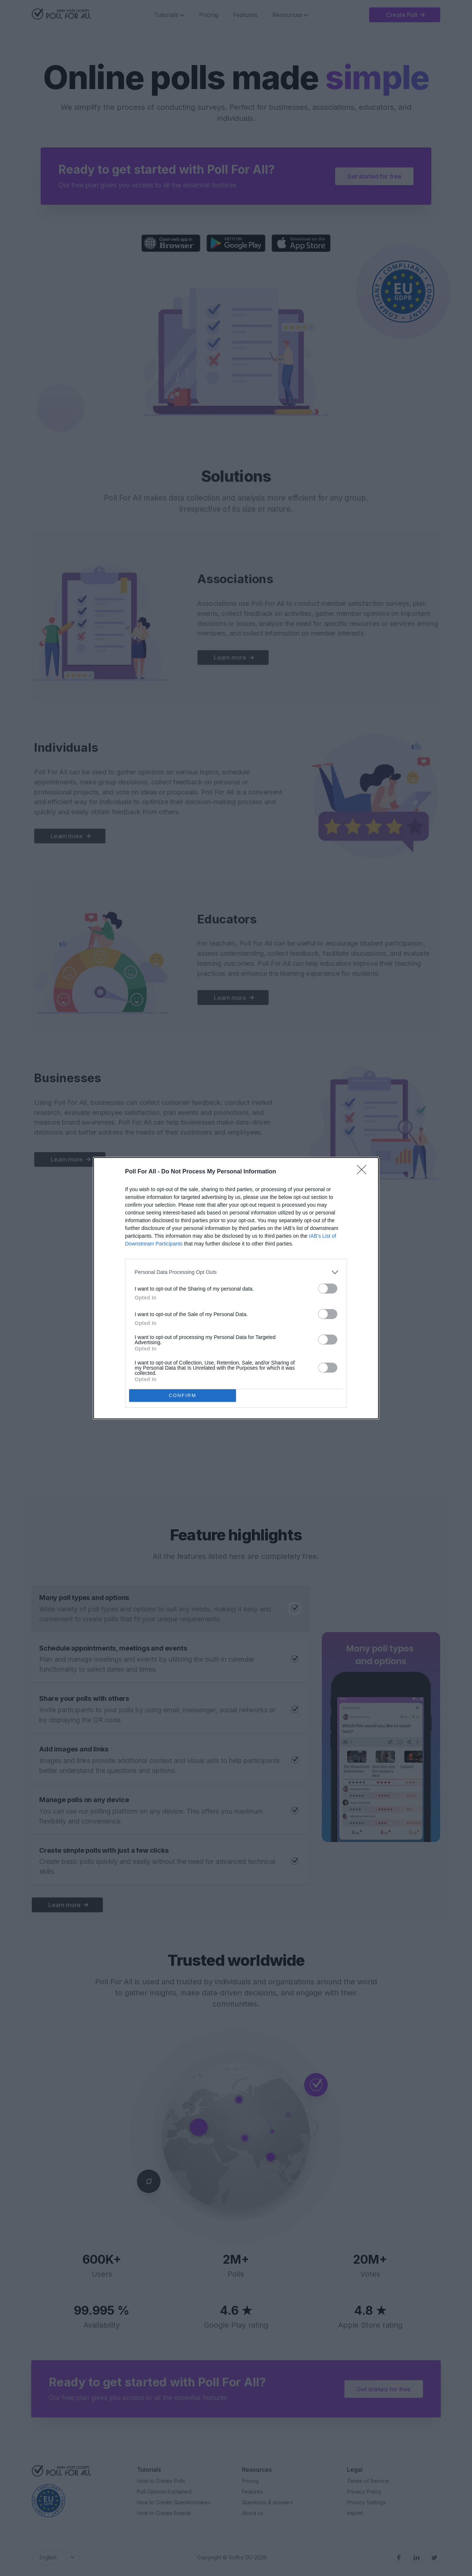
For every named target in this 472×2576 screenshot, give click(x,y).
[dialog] (236, 1288)
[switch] (327, 1289)
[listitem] (236, 1272)
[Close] (364, 1172)
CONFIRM (182, 1395)
